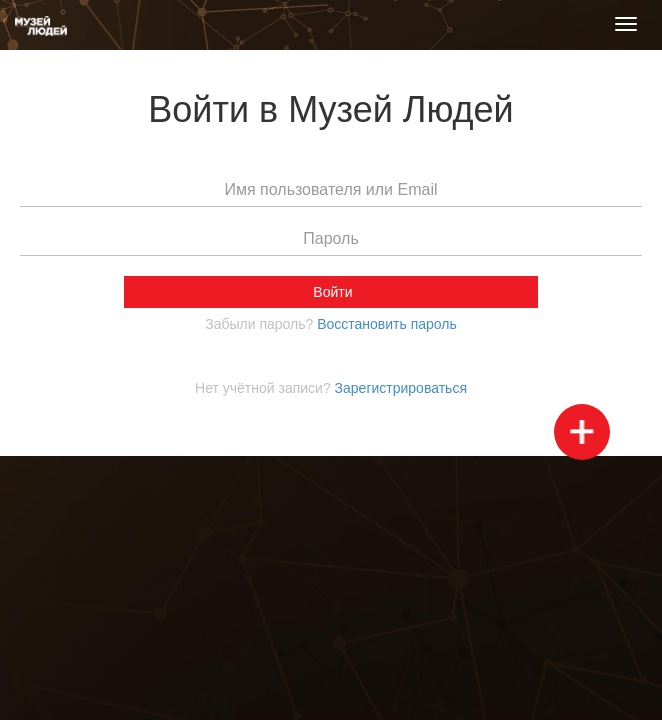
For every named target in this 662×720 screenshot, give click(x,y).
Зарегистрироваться (401, 388)
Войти (330, 292)
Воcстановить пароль (387, 324)
